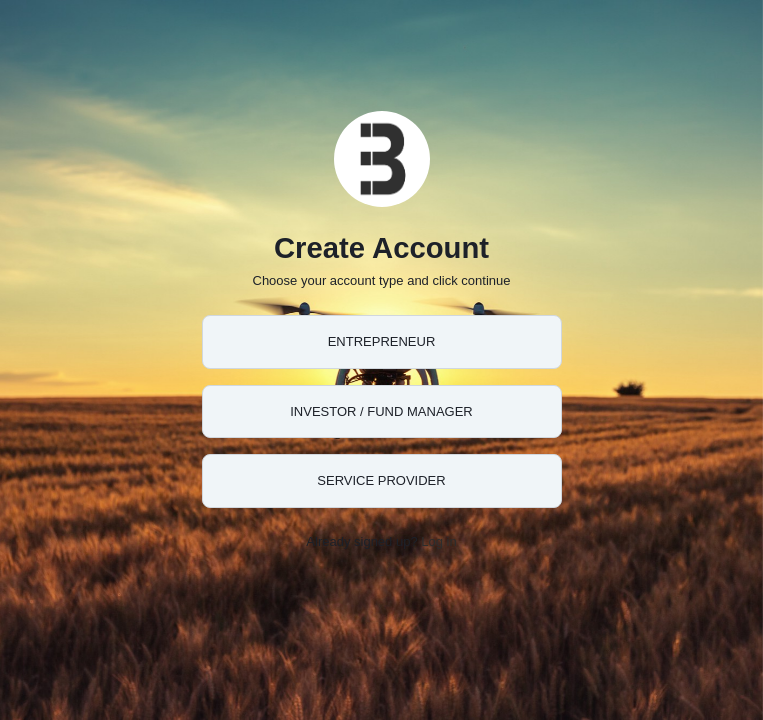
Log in (438, 541)
